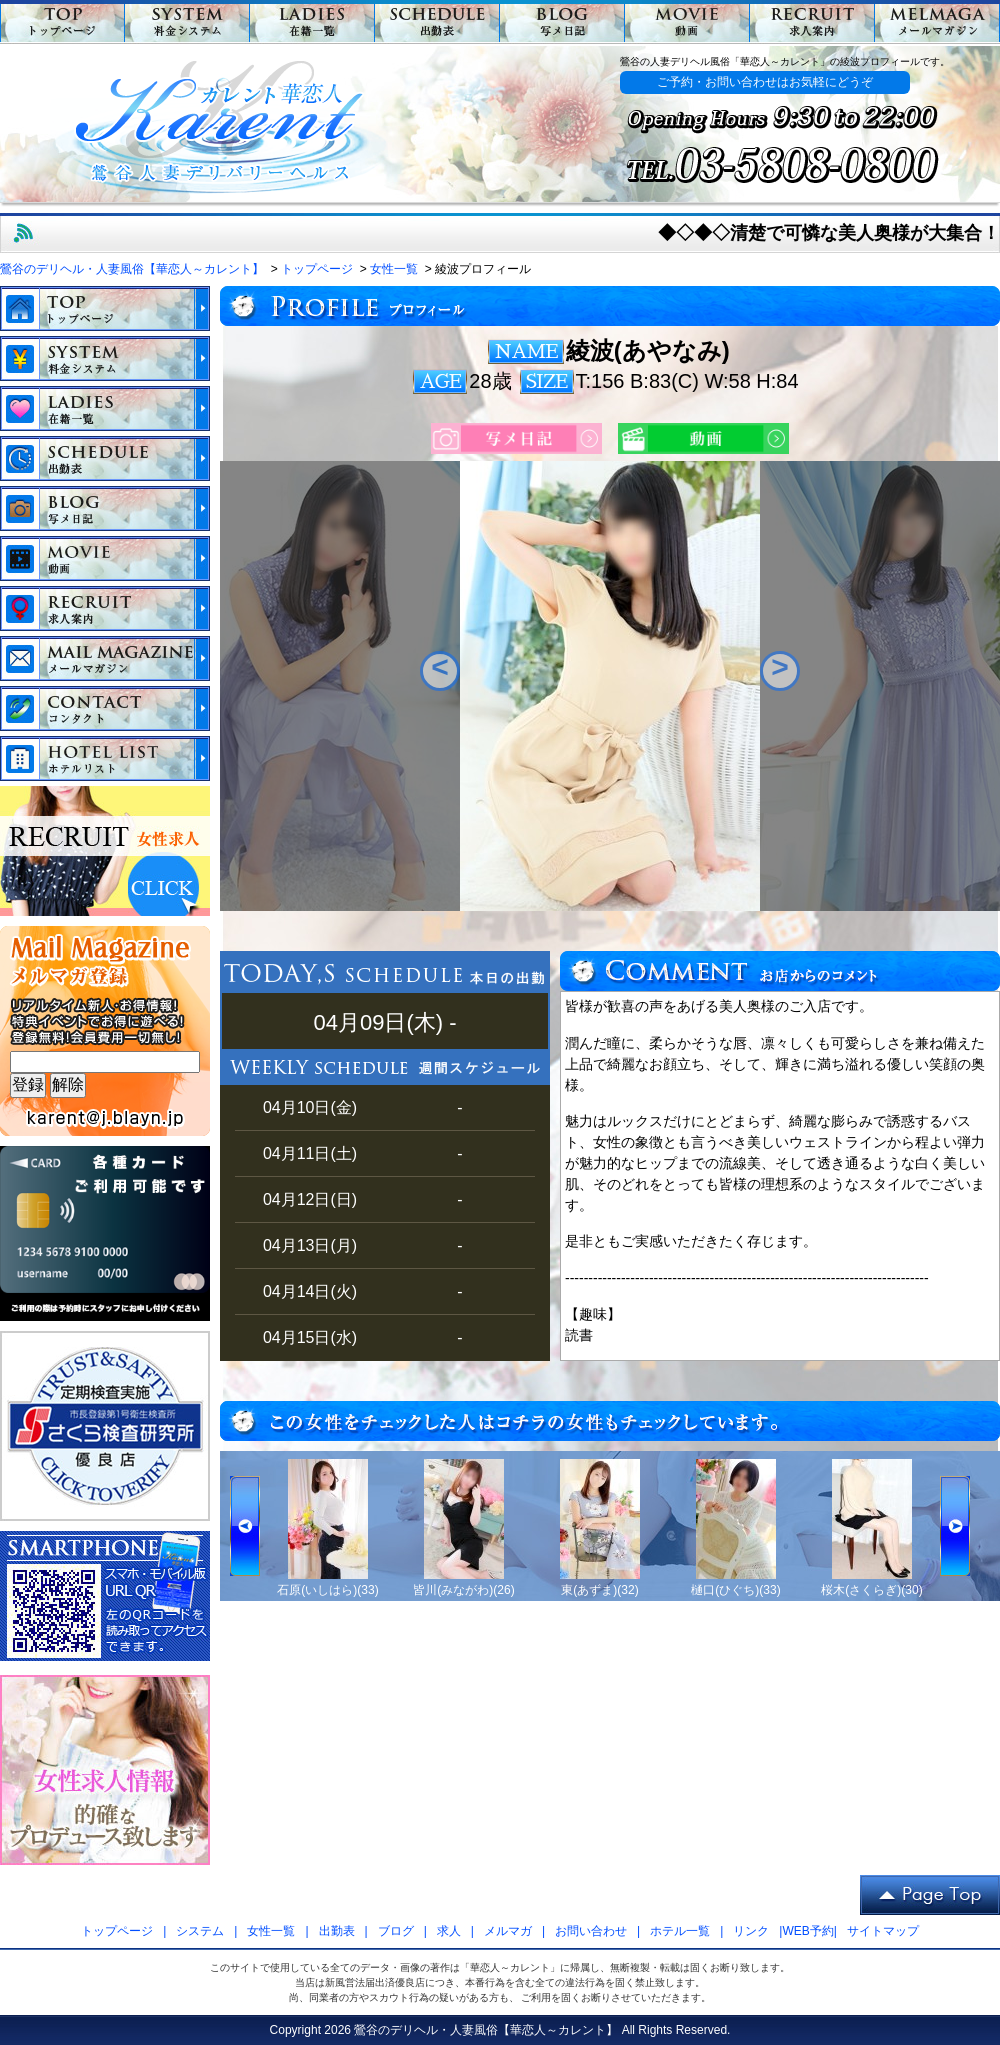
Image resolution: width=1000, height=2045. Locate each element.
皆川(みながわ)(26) (463, 1590)
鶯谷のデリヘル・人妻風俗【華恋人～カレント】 (486, 2030)
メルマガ (508, 1931)
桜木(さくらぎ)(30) (871, 1590)
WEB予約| (809, 1931)
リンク (751, 1931)
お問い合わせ (591, 1931)
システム (200, 1931)
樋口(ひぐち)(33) (735, 1590)
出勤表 (337, 1931)
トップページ (117, 1931)
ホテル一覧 (680, 1931)
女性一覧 (271, 1931)
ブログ (396, 1931)
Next (780, 671)
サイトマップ (883, 1931)
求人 (449, 1931)
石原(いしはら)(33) (327, 1590)
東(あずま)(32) (599, 1590)
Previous (440, 671)
